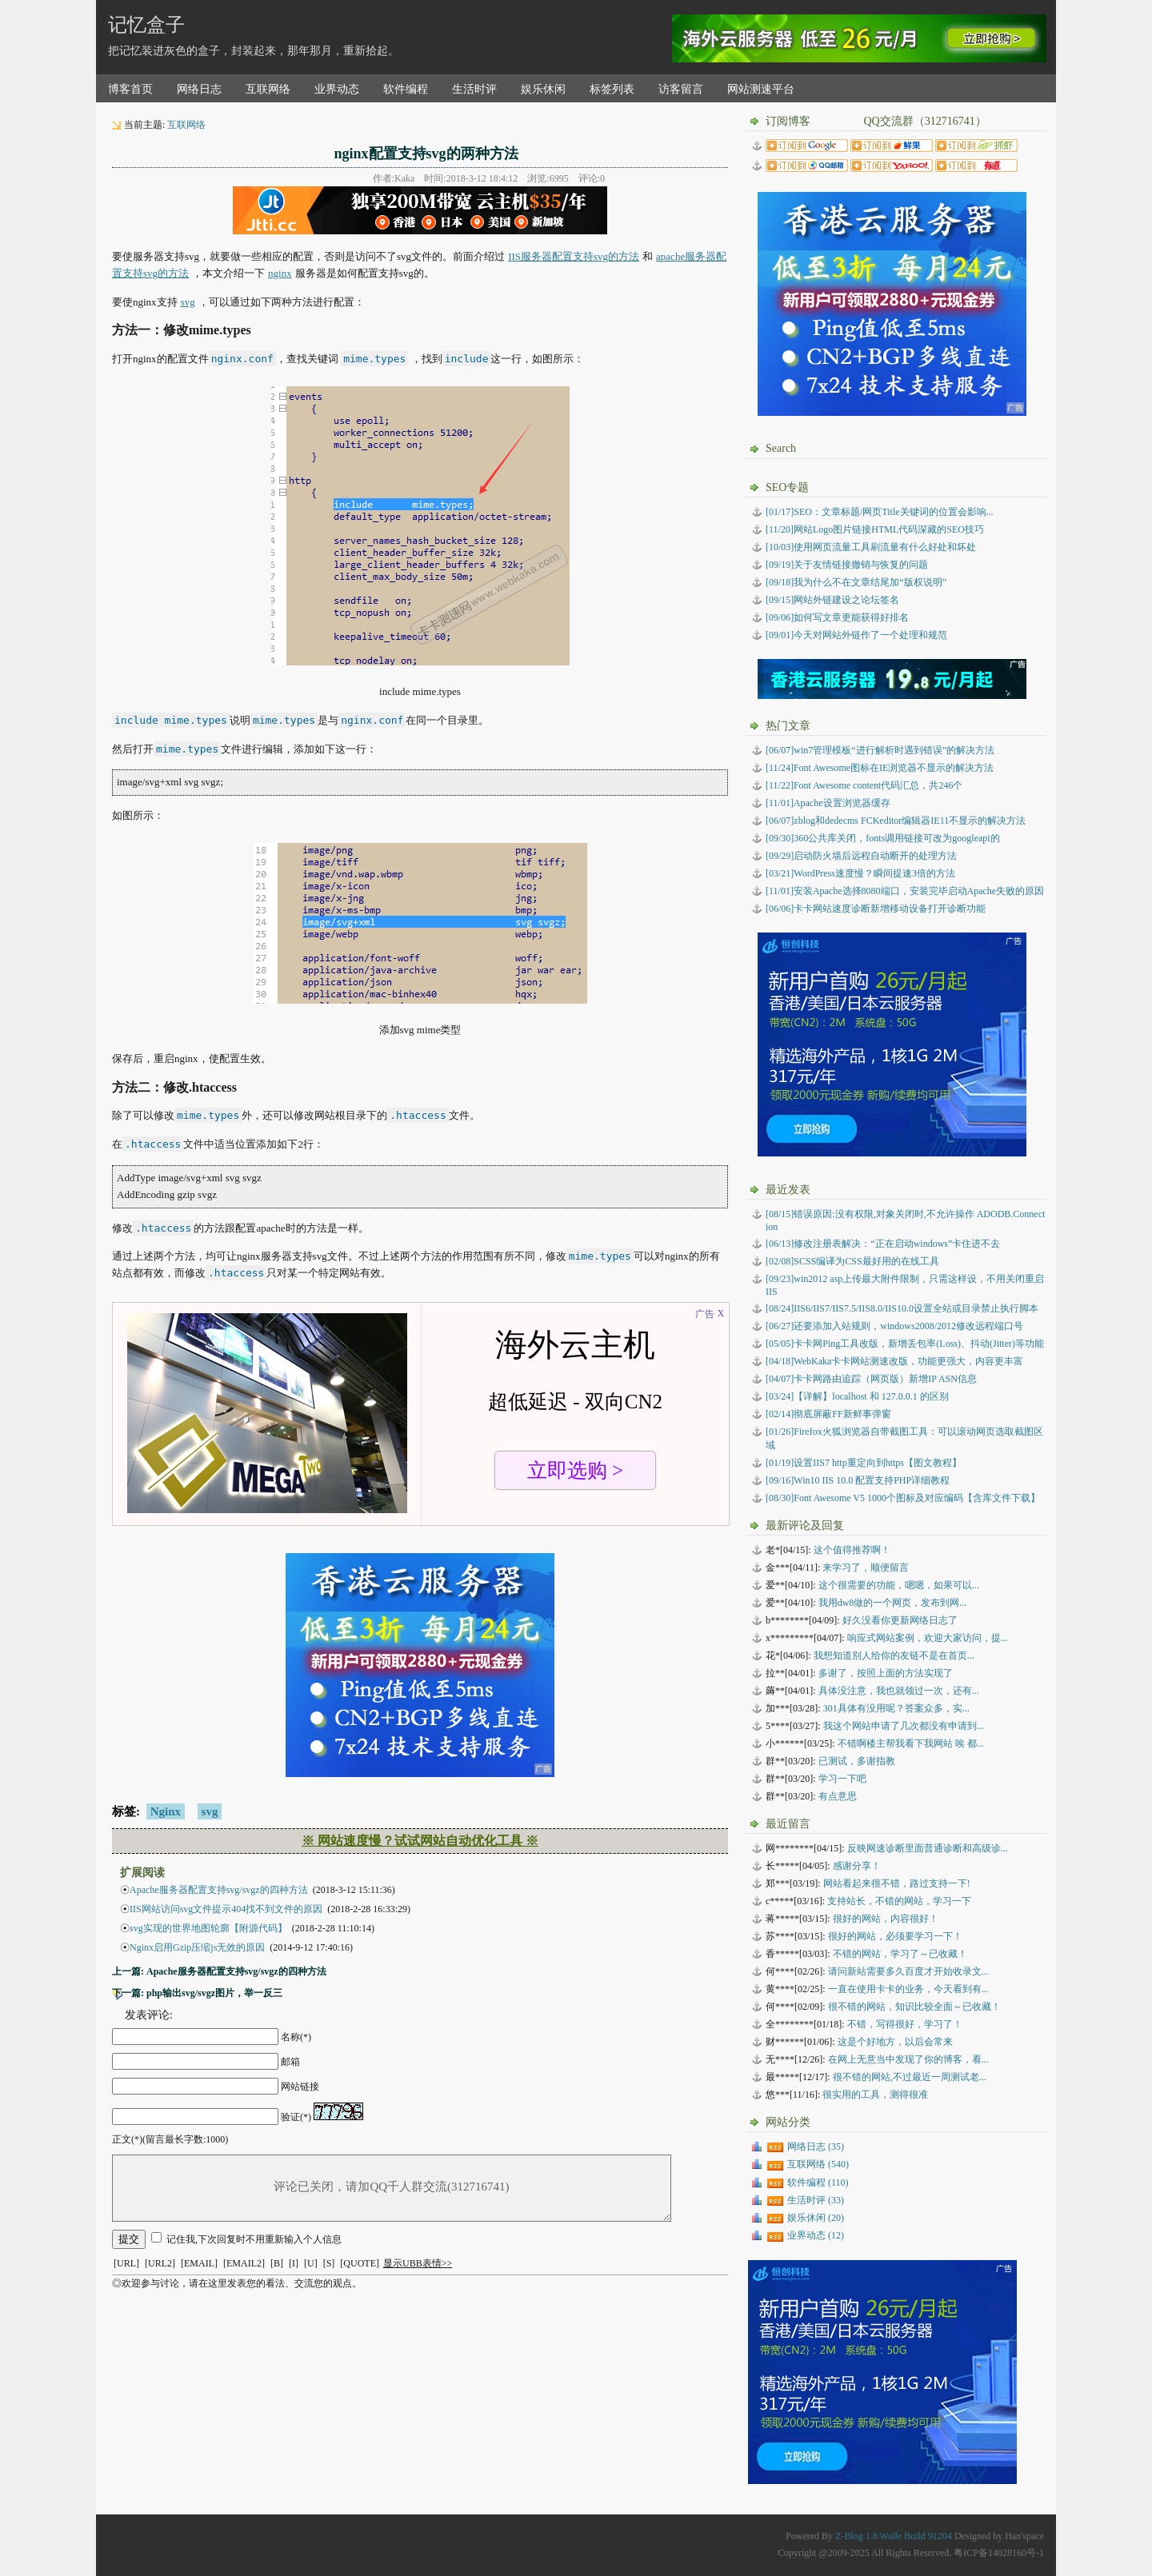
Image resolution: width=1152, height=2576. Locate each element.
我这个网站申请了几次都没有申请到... (903, 1725)
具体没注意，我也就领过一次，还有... (898, 1690)
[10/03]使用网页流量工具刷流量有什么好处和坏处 (871, 547)
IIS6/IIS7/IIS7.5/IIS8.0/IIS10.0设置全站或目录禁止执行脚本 (902, 1308)
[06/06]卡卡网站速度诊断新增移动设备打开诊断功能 (876, 908)
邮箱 (290, 2061)
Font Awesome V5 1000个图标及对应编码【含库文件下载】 (903, 1498)
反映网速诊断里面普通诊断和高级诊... (927, 1848)
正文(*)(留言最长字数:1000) (170, 2139)
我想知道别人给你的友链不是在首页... (894, 1655)
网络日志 (199, 89)
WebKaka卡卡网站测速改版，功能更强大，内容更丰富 (894, 1361)
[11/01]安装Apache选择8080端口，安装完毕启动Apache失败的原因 (905, 891)
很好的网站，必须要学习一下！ (895, 1936)
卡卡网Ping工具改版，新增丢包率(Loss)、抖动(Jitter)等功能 (905, 1343)
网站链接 (300, 2086)
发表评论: (149, 2015)
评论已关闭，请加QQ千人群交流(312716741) (391, 2188)
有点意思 (837, 1796)
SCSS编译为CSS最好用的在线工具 (852, 1261)
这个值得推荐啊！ (852, 1550)
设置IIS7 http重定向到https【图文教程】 (864, 1462)
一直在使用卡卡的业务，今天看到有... (908, 1989)
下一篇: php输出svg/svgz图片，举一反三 (197, 1993)
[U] (311, 2263)
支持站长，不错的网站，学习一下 (899, 1901)
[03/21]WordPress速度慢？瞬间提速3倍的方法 (860, 873)
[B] (276, 2263)
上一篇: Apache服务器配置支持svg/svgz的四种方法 (219, 1971)
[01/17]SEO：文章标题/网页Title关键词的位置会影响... (880, 511)
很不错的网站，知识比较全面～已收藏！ (914, 2006)
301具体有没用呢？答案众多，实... (896, 1708)
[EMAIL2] (244, 2263)
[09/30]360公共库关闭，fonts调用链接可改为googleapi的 (883, 838)
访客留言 (680, 89)
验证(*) (296, 2117)
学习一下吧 (842, 1778)
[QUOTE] (359, 2263)
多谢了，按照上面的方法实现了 (885, 1673)
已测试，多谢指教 (856, 1761)
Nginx (165, 1811)
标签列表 (612, 89)
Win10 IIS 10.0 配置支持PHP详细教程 (858, 1480)
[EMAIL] (199, 2263)
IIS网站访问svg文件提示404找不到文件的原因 (226, 1909)
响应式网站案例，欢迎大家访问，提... (927, 1637)
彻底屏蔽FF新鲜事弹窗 (828, 1414)
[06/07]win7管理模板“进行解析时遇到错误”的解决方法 (880, 750)
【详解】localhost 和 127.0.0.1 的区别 (857, 1396)
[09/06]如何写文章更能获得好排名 (837, 617)
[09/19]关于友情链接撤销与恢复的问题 (847, 564)
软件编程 (405, 89)
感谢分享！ (857, 1865)
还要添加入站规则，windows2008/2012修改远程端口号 (894, 1326)
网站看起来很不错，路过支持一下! (896, 1883)
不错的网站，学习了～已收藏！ (900, 1953)
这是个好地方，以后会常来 (895, 2041)
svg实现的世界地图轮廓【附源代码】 (208, 1928)
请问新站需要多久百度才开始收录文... (908, 1971)
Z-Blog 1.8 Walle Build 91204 (893, 2536)
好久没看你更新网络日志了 (900, 1620)
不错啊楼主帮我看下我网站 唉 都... (911, 1743)
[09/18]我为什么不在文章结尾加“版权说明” (856, 582)
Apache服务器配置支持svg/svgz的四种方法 (219, 1889)
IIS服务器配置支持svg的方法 (573, 256)
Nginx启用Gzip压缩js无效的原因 (197, 1947)
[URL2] (160, 2263)
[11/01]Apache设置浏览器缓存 (828, 803)
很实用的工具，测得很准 (875, 2094)
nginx (280, 273)
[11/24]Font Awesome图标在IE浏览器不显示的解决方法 (880, 767)
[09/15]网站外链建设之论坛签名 (832, 599)
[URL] (126, 2263)
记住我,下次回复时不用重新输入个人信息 (254, 2239)
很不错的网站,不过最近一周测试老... (909, 2077)
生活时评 (474, 89)
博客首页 (130, 89)
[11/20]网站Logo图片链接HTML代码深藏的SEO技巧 (875, 529)
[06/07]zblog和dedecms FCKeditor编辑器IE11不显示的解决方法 (896, 820)
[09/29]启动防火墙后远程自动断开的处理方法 (861, 855)
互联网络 (268, 89)
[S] (329, 2263)
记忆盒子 (146, 24)
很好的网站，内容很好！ (885, 1918)
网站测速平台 (760, 89)
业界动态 (336, 89)
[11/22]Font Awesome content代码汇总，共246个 (864, 785)
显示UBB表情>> (417, 2263)
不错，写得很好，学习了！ (904, 2024)
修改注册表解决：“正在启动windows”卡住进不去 (883, 1243)
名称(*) (296, 2037)
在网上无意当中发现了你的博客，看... (908, 2059)
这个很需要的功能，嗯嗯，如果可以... (898, 1585)
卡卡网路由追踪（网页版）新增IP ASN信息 (871, 1378)
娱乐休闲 (543, 89)
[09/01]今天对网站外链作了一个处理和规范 (856, 635)
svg (188, 302)
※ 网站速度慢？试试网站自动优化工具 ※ (420, 1840)
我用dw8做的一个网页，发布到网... (892, 1602)
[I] (293, 2263)
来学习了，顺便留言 (865, 1567)
